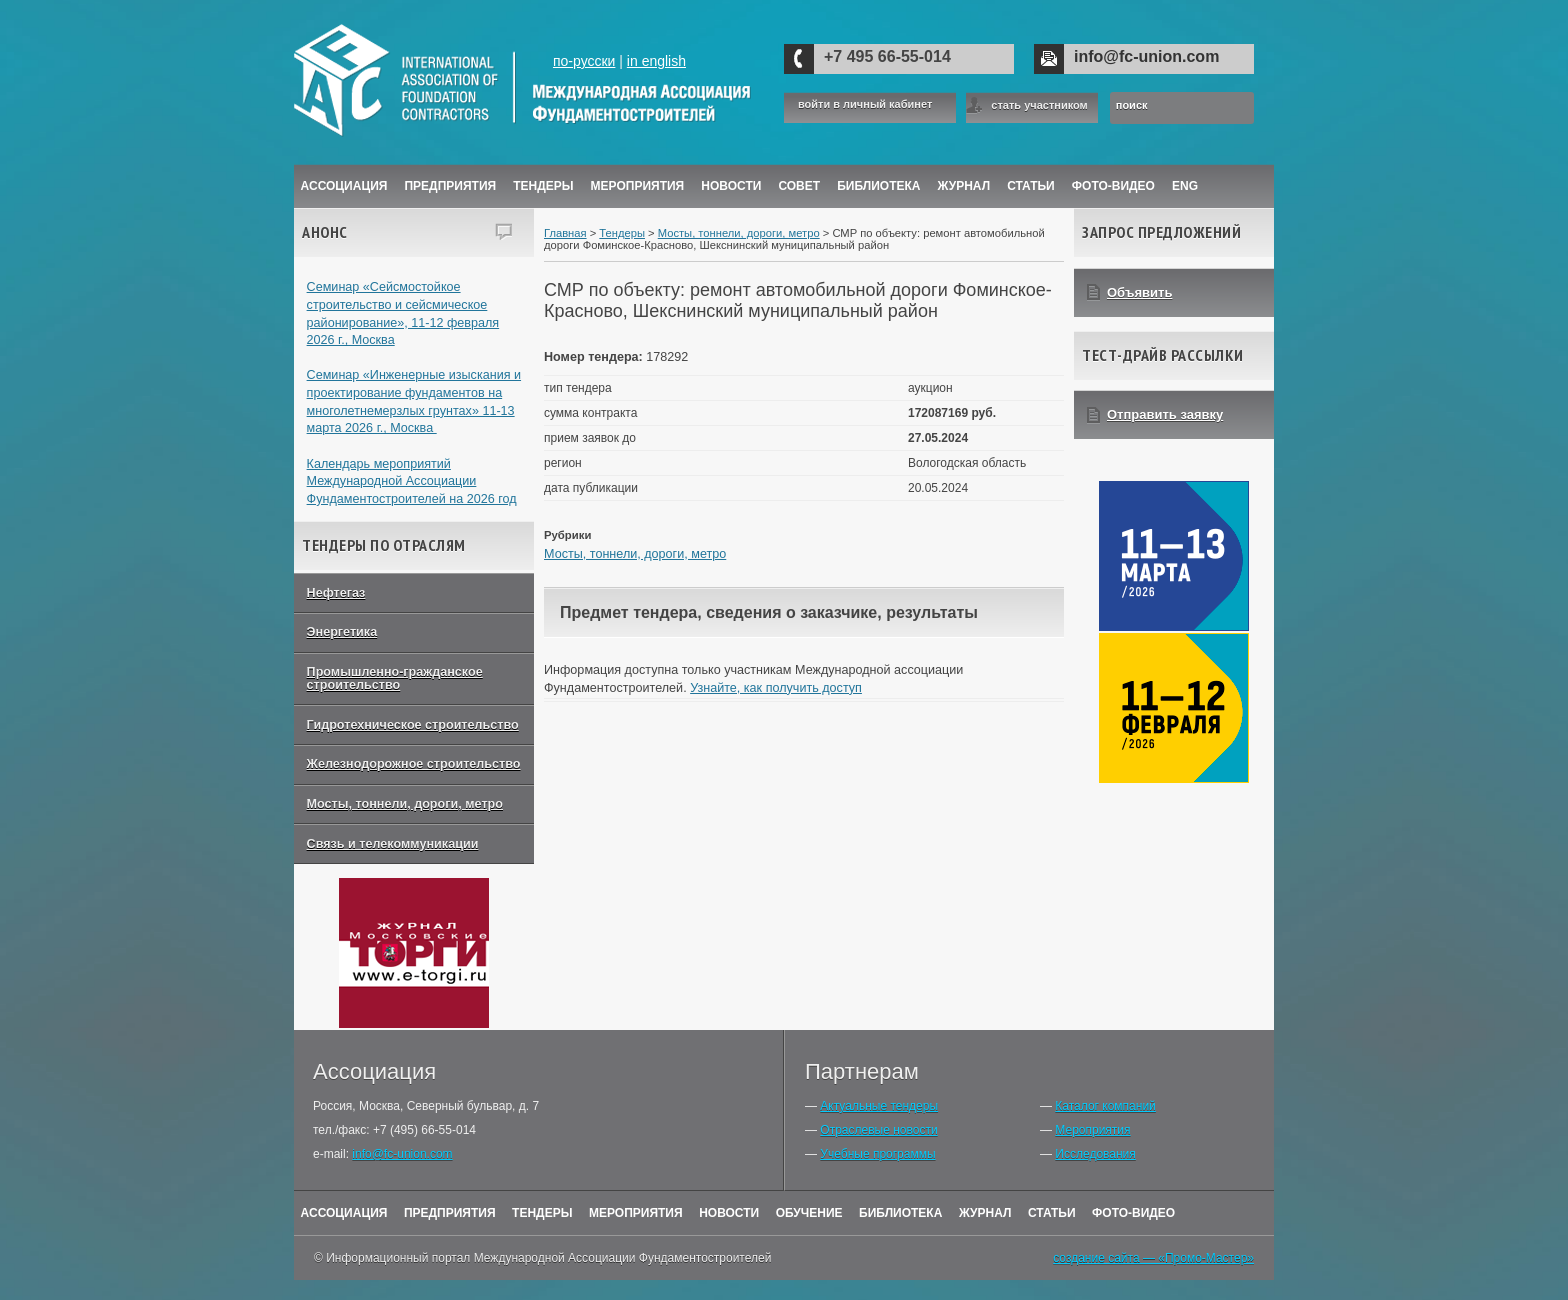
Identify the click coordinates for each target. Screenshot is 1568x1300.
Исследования (1095, 1154)
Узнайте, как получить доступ (776, 688)
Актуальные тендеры (879, 1106)
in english (656, 61)
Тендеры (543, 186)
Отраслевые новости (878, 1130)
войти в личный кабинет (865, 104)
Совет (799, 186)
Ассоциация (344, 186)
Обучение (809, 1213)
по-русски (584, 61)
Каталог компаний (1105, 1106)
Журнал (985, 1213)
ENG (1185, 186)
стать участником (1039, 105)
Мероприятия (638, 186)
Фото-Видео (1113, 186)
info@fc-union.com (1146, 56)
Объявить (1139, 292)
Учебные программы (877, 1154)
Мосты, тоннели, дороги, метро (405, 804)
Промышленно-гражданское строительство (395, 678)
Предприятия (450, 186)
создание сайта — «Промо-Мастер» (1153, 1258)
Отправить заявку (1165, 414)
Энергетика (342, 632)
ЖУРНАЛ (964, 186)
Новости (731, 186)
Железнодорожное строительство (414, 764)
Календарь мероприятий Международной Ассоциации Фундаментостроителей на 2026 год (412, 481)
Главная (565, 233)
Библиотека (878, 186)
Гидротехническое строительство (413, 725)
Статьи (1031, 186)
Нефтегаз (336, 593)
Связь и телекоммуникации (393, 844)
